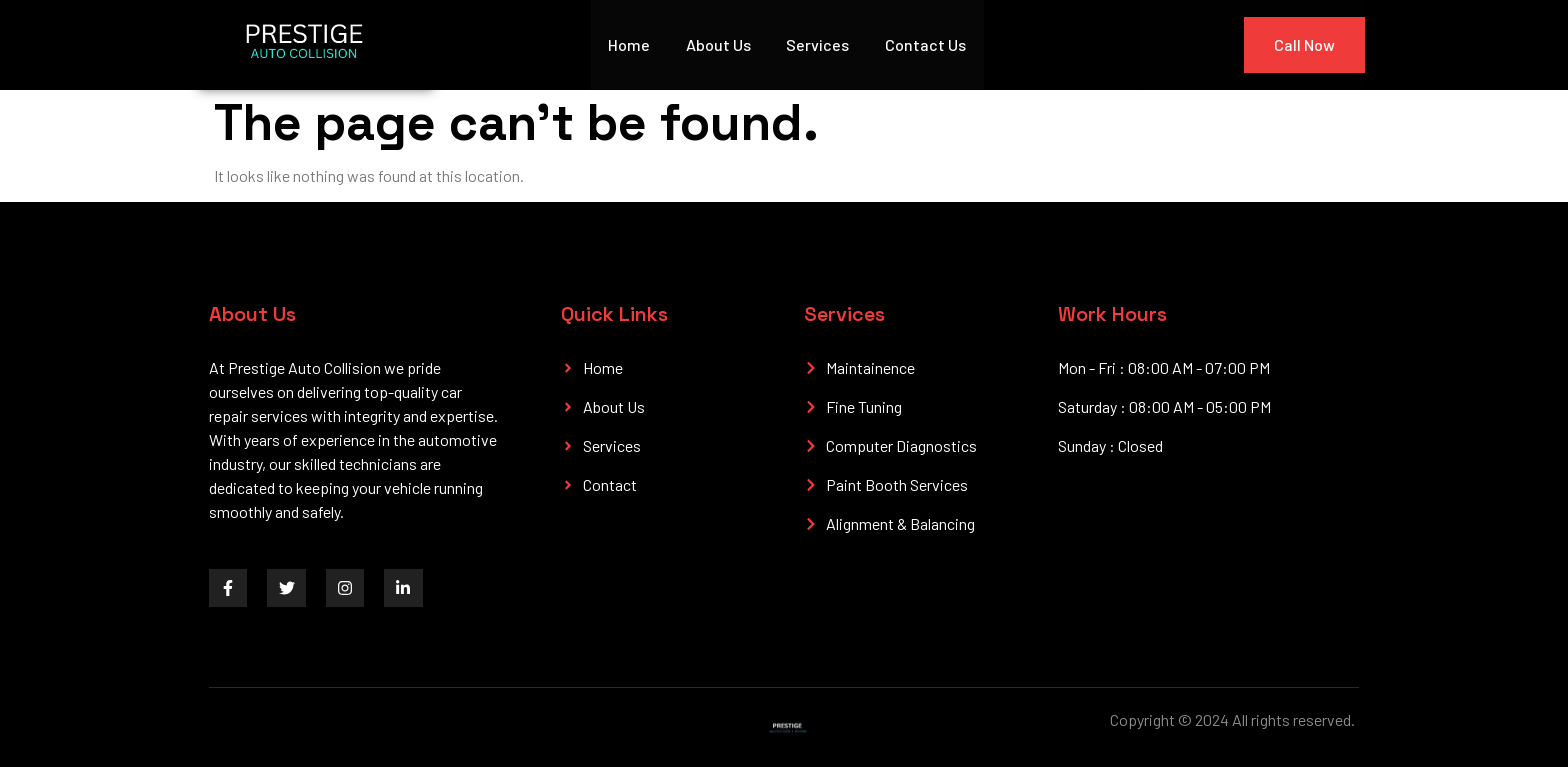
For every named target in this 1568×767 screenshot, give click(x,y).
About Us (718, 44)
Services (818, 44)
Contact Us (926, 44)
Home (629, 44)
